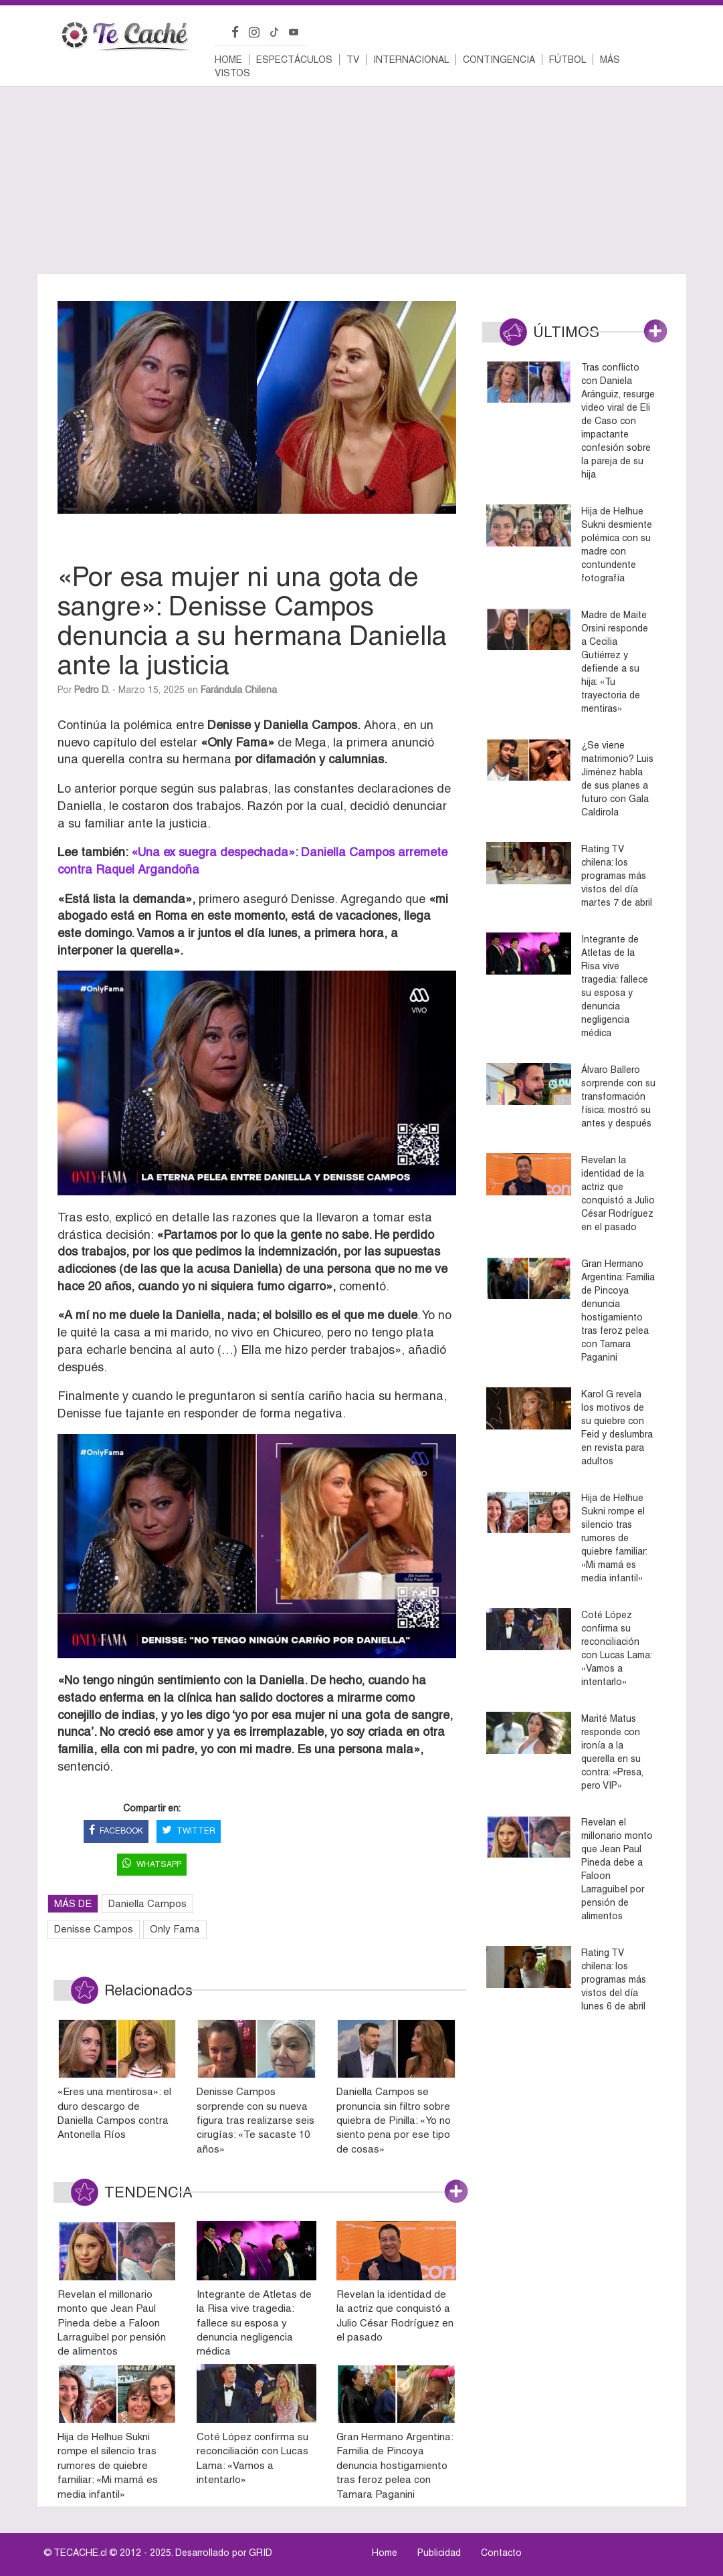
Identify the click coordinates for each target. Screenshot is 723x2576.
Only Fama (175, 1929)
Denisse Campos (93, 1929)
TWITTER (188, 1831)
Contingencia (499, 59)
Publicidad (439, 2552)
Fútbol (567, 59)
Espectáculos (294, 59)
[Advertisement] (361, 180)
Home (228, 59)
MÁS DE (73, 1903)
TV (352, 59)
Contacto (501, 2552)
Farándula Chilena (239, 689)
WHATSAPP (151, 1864)
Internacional (411, 59)
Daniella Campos (147, 1903)
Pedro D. (92, 689)
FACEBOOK (116, 1831)
